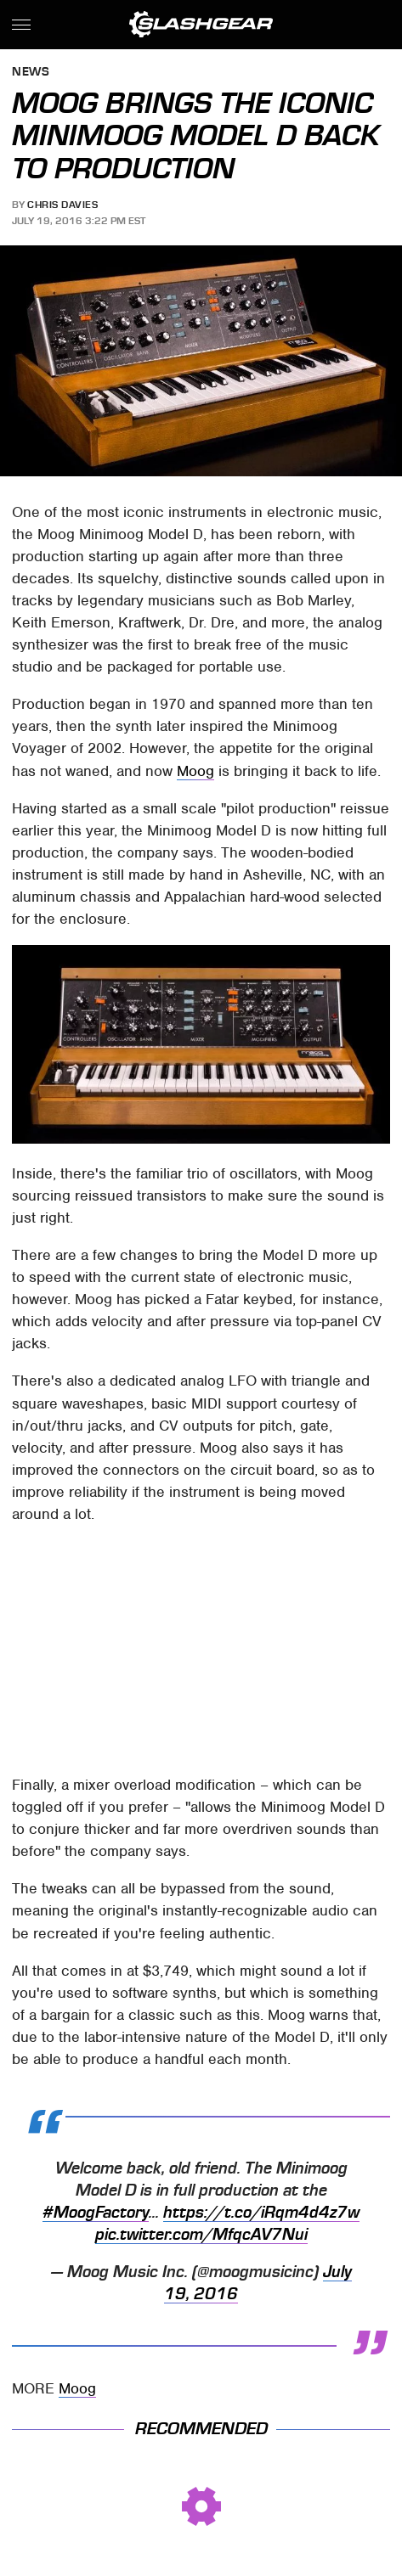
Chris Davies (62, 205)
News (30, 72)
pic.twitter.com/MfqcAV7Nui (201, 2234)
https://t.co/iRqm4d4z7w (261, 2212)
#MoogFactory (95, 2212)
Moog (195, 771)
